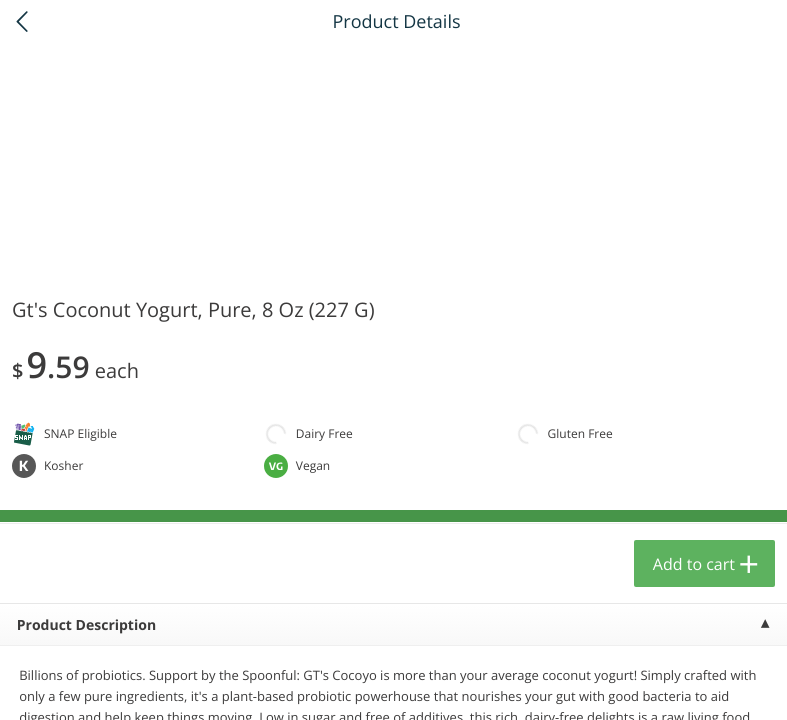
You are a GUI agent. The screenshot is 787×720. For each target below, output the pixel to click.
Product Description (86, 625)
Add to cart (694, 564)
